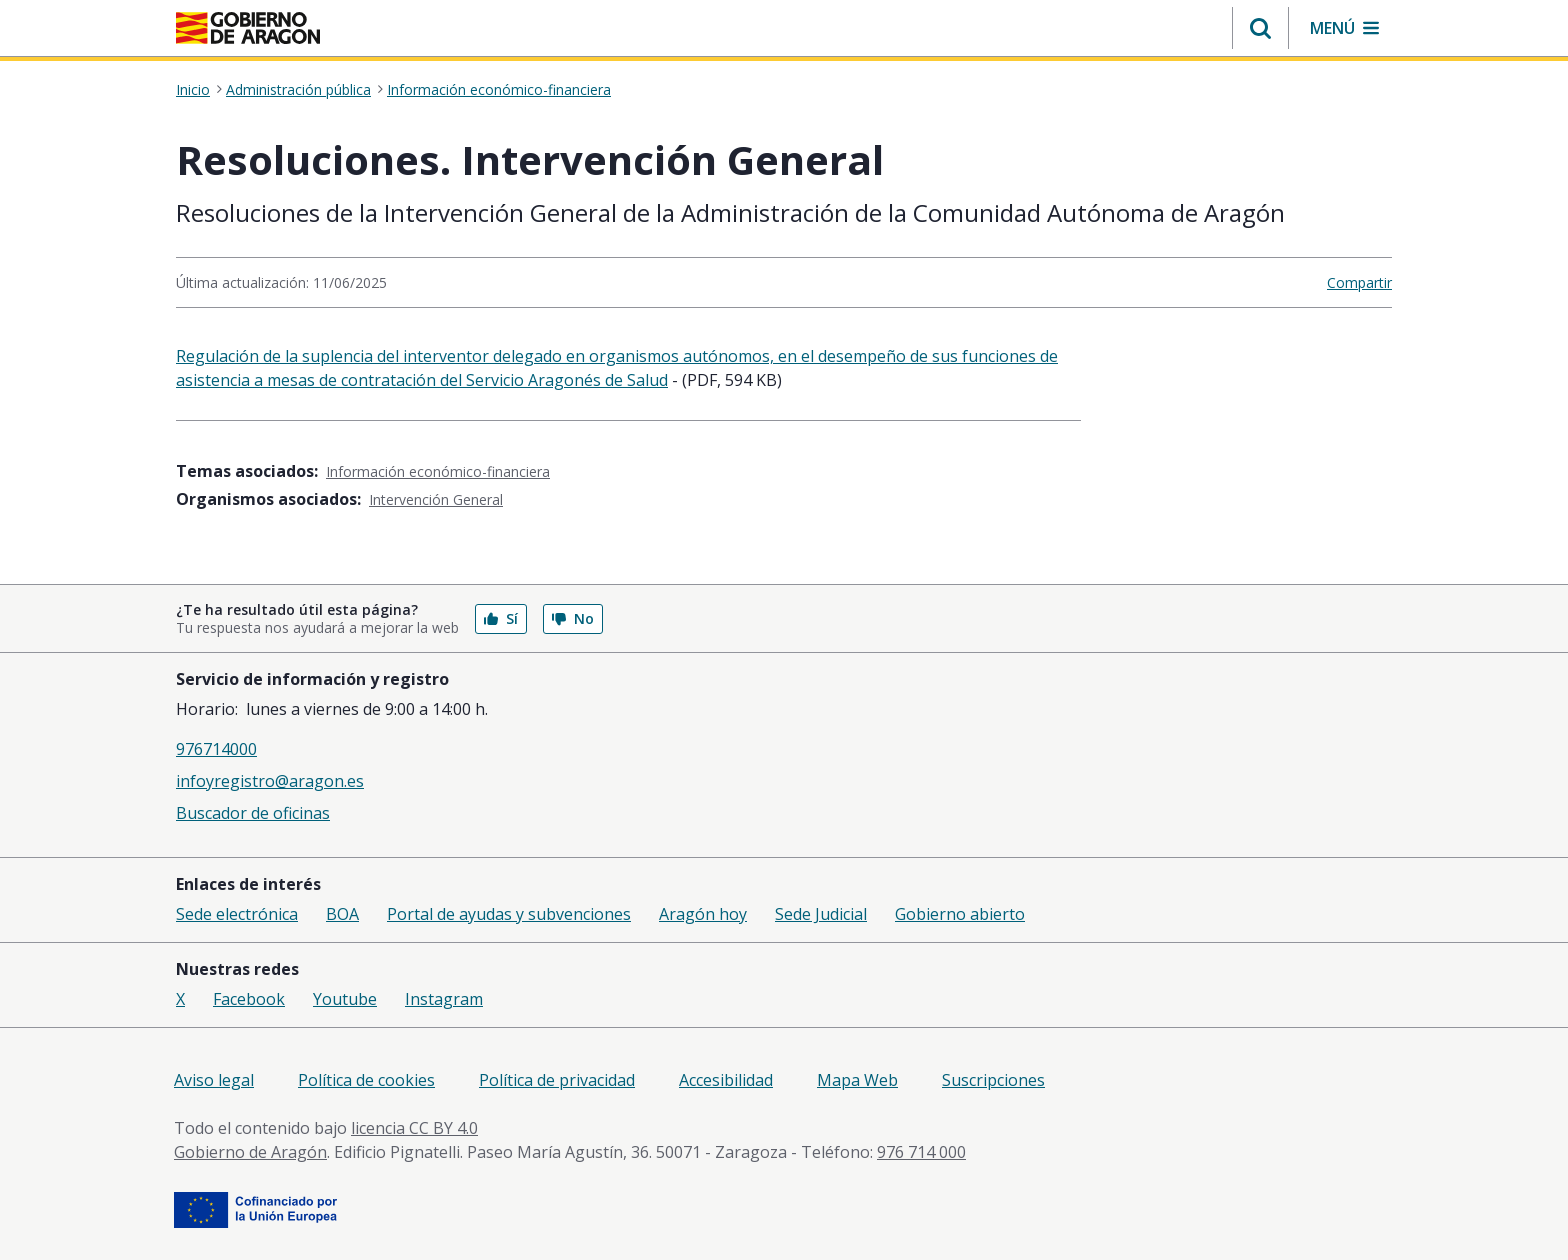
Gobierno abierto (960, 914)
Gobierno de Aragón (250, 1152)
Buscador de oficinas (253, 813)
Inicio (193, 90)
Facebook (249, 999)
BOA (342, 914)
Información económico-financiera (499, 90)
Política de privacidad (557, 1080)
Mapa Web (857, 1080)
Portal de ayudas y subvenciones (509, 914)
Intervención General (436, 499)
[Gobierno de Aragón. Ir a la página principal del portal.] (248, 28)
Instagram (444, 999)
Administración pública (298, 90)
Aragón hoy (703, 914)
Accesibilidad (726, 1080)
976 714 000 (921, 1152)
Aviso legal (214, 1080)
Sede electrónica (237, 914)
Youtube (345, 999)
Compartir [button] (1359, 282)
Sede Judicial (821, 914)
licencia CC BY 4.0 (414, 1128)
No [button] (573, 618)
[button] (1260, 28)
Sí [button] (501, 618)
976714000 (216, 749)
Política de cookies (366, 1080)
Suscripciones (993, 1080)
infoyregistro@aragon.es (270, 781)
